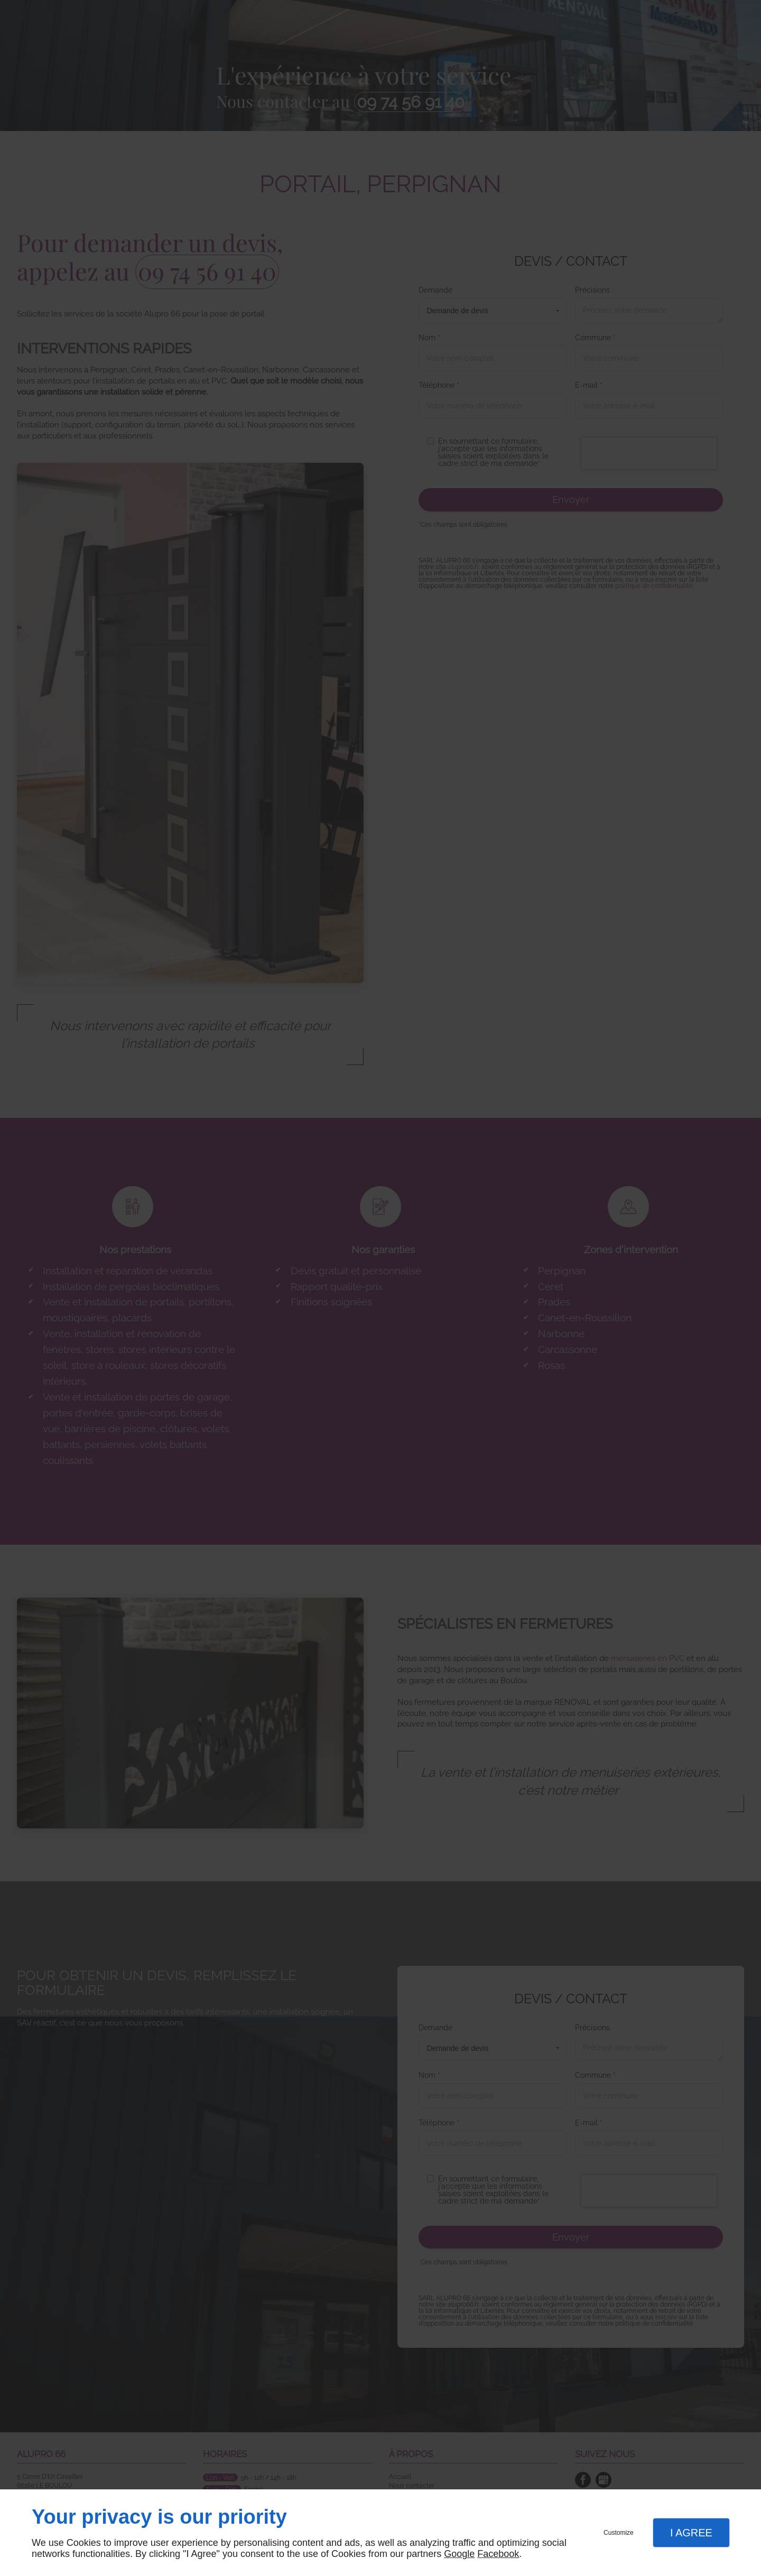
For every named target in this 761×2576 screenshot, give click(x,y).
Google (459, 2554)
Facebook (498, 2554)
